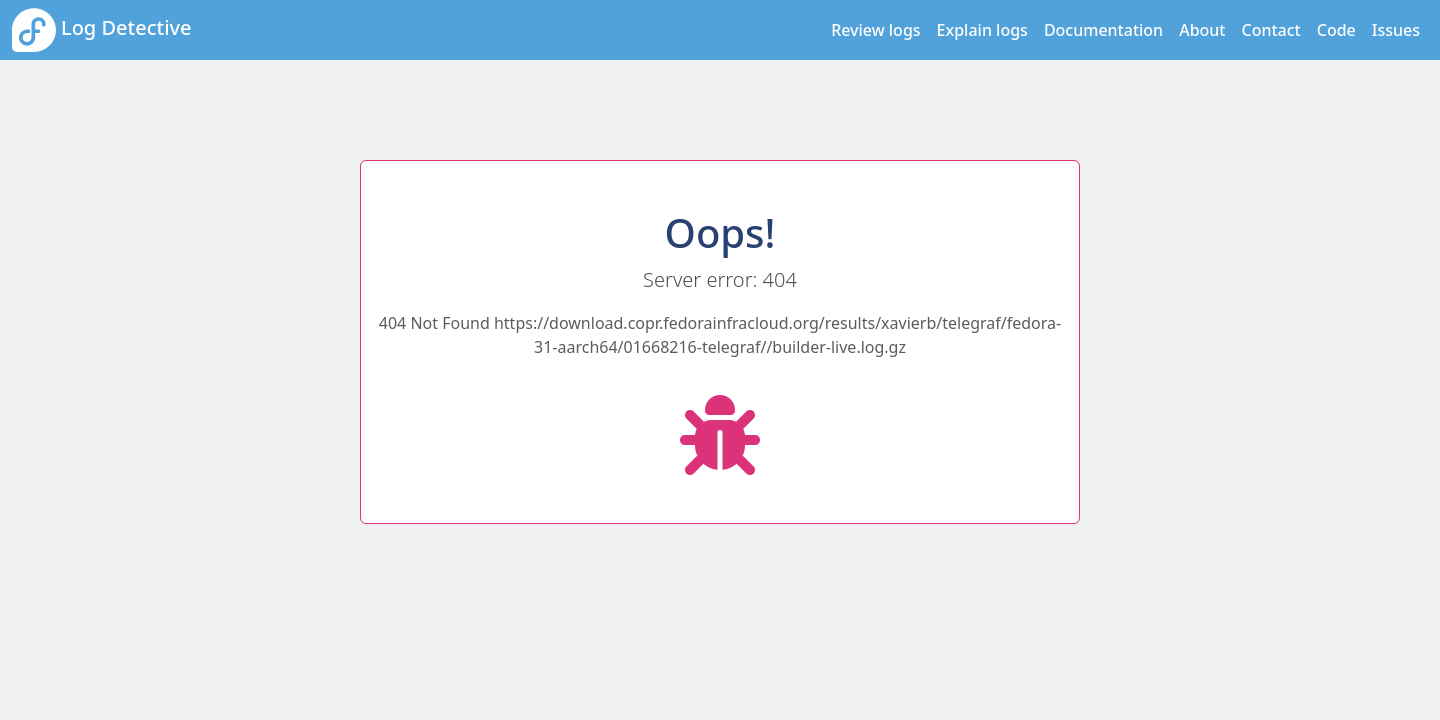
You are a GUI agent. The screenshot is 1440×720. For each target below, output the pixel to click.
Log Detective (102, 30)
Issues (1396, 30)
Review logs (875, 30)
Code (1336, 30)
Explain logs (982, 30)
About (1202, 30)
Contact (1271, 30)
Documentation (1103, 30)
